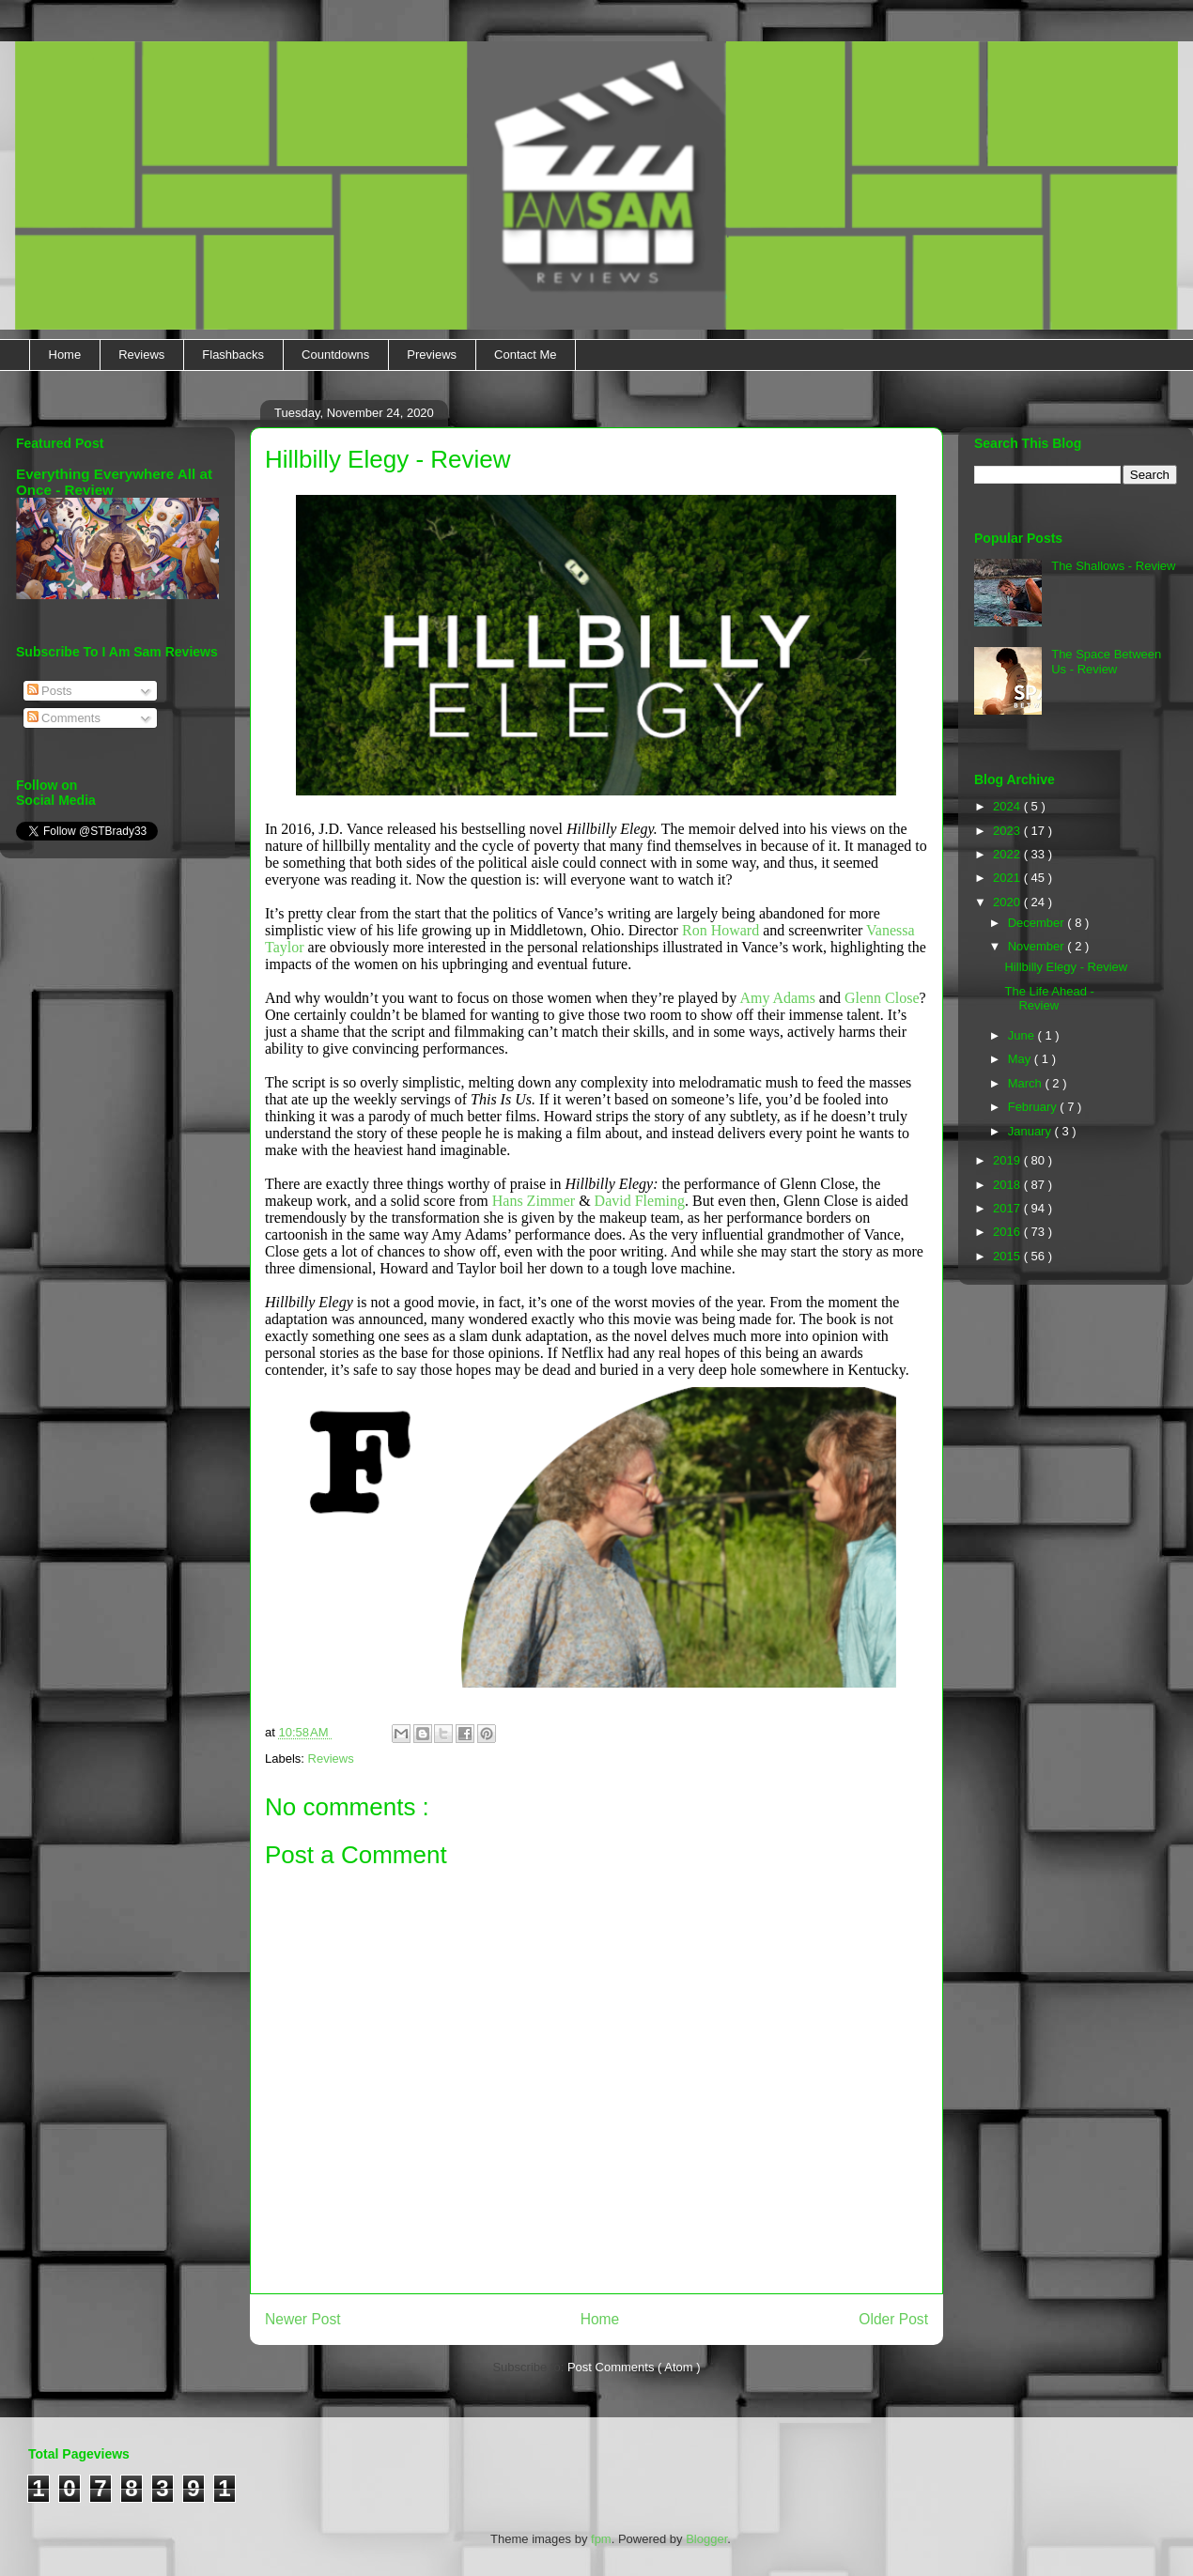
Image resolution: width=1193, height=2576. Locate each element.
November (1038, 946)
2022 (1008, 854)
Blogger (706, 2539)
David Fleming (640, 1201)
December (1038, 923)
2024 (1008, 806)
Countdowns (335, 354)
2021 (1008, 878)
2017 (1008, 1208)
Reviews (141, 354)
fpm (601, 2539)
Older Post (893, 2319)
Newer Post (303, 2319)
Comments (64, 718)
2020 (1008, 902)
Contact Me (525, 354)
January (1031, 1131)
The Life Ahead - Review (1048, 998)
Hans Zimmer (533, 1201)
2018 (1008, 1185)
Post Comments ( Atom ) (634, 2367)
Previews (432, 354)
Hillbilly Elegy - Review (1065, 967)
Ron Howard (720, 930)
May (1021, 1059)
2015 (1008, 1256)
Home (65, 354)
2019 (1008, 1160)
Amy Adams (776, 998)
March (1027, 1083)
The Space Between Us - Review (1106, 661)
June (1023, 1035)
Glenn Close (882, 998)
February (1034, 1107)
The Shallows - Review (1113, 566)
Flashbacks (233, 354)
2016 (1008, 1232)
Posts (49, 691)
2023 (1008, 831)
